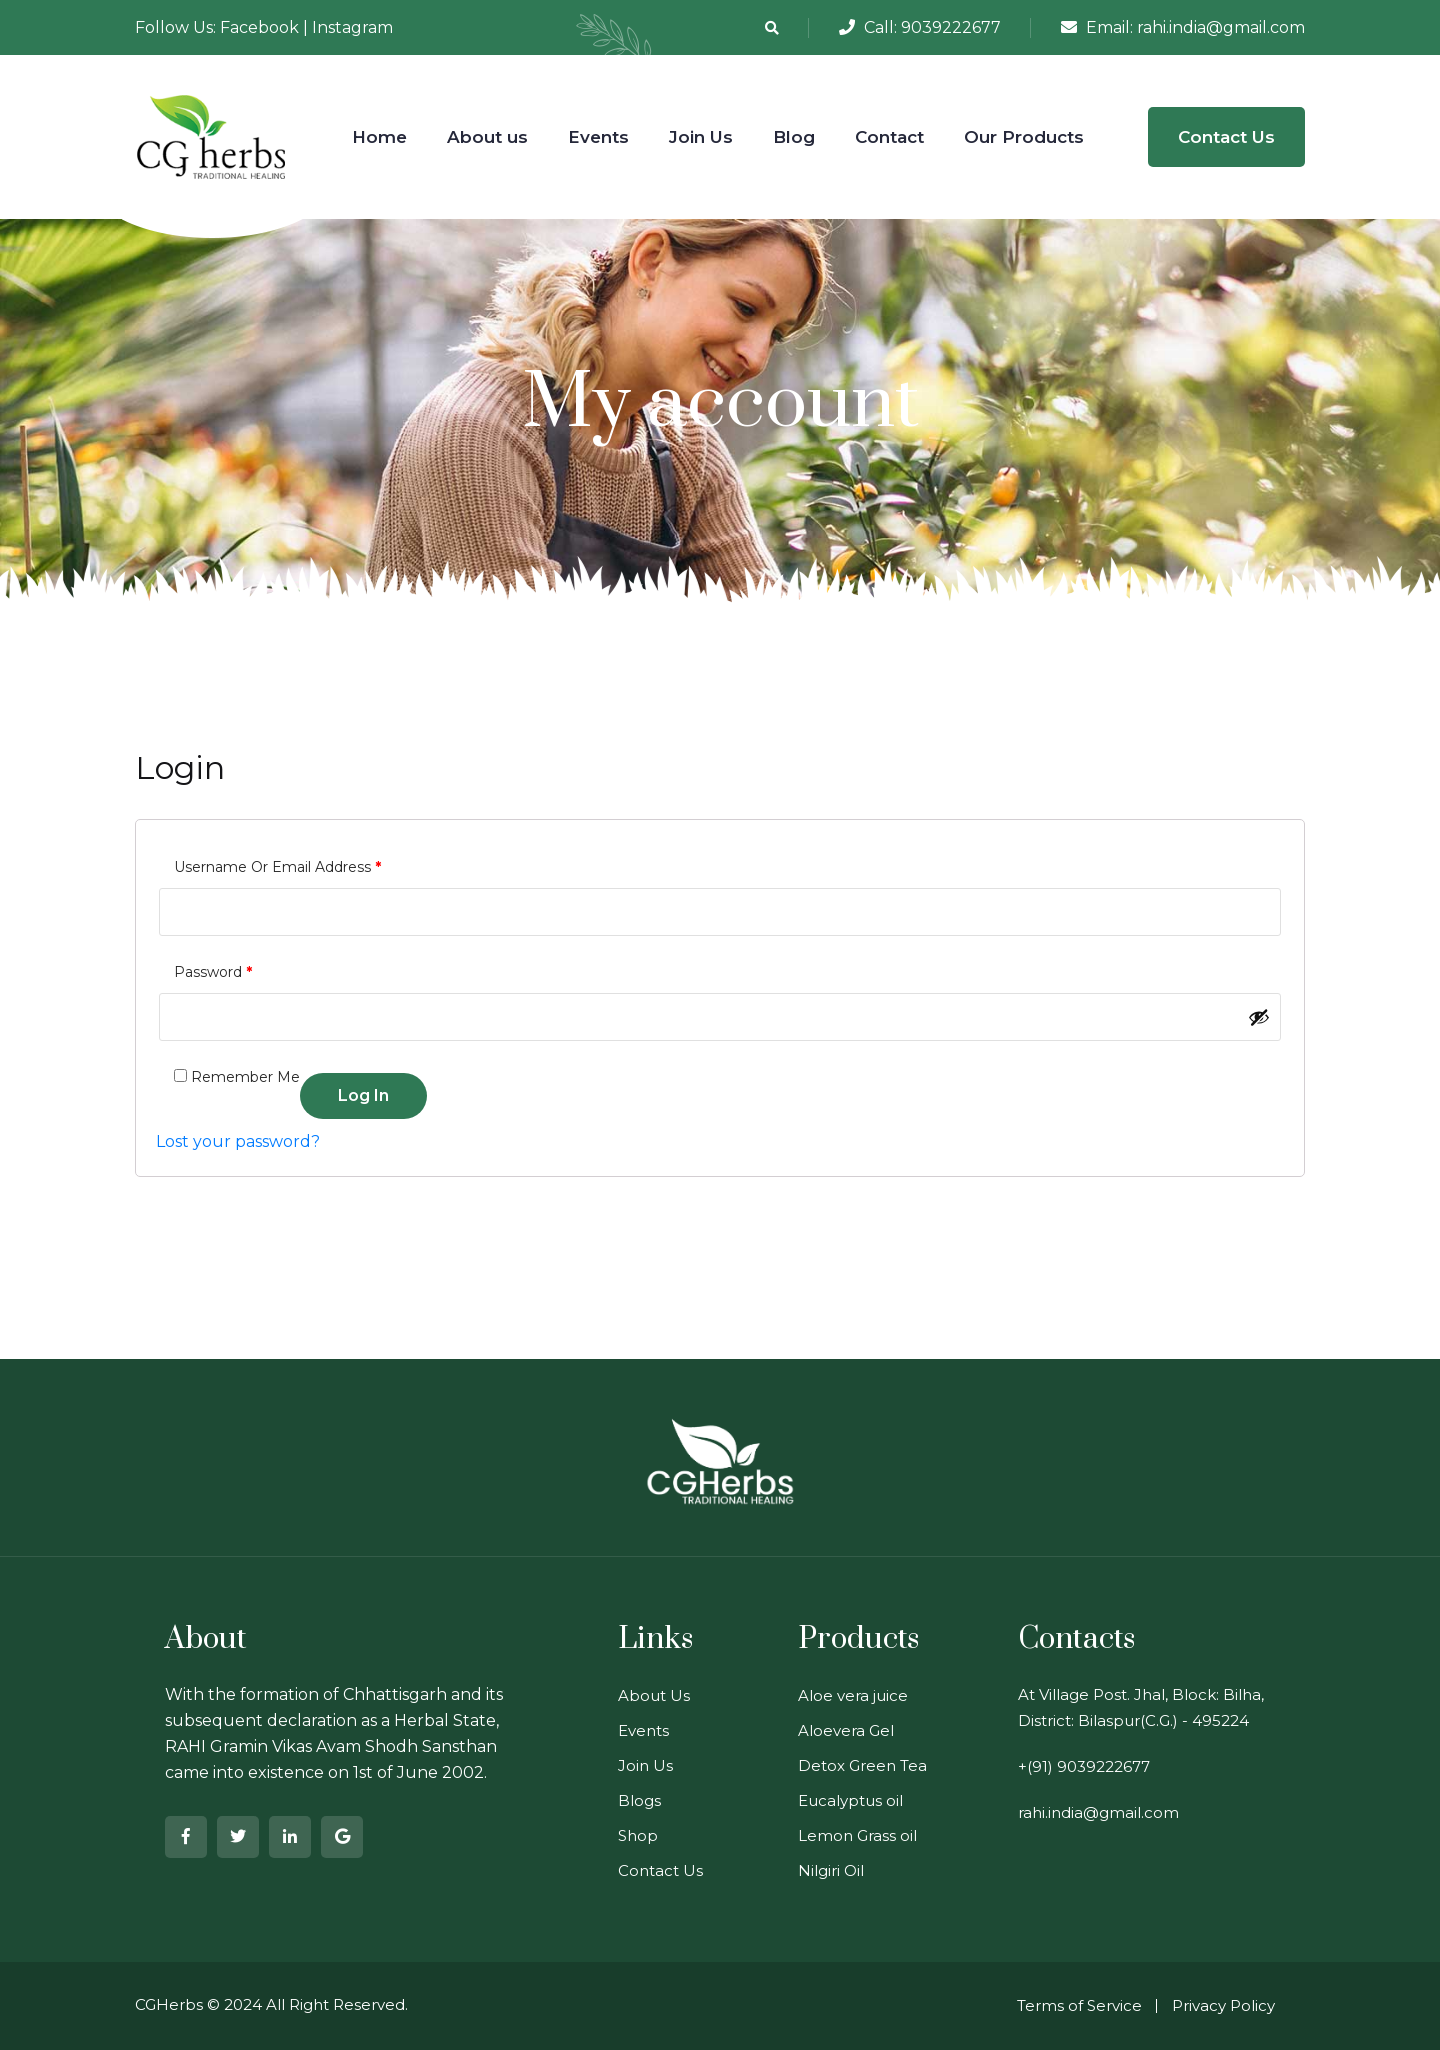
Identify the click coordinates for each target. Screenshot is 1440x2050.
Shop (638, 1835)
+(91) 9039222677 (1084, 1766)
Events (598, 137)
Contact (889, 137)
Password (213, 969)
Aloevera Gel (846, 1730)
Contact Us (1226, 137)
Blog (794, 137)
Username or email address (277, 864)
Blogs (639, 1800)
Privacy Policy (1223, 2005)
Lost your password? (238, 1141)
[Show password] (1259, 1017)
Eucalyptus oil (850, 1800)
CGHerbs (169, 2004)
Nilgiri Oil (831, 1870)
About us (487, 137)
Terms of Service (1079, 2005)
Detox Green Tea (862, 1765)
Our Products (1024, 137)
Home (379, 137)
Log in (363, 1095)
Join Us (701, 137)
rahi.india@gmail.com (1221, 27)
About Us (654, 1695)
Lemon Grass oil (857, 1835)
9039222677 (951, 27)
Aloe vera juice (853, 1695)
